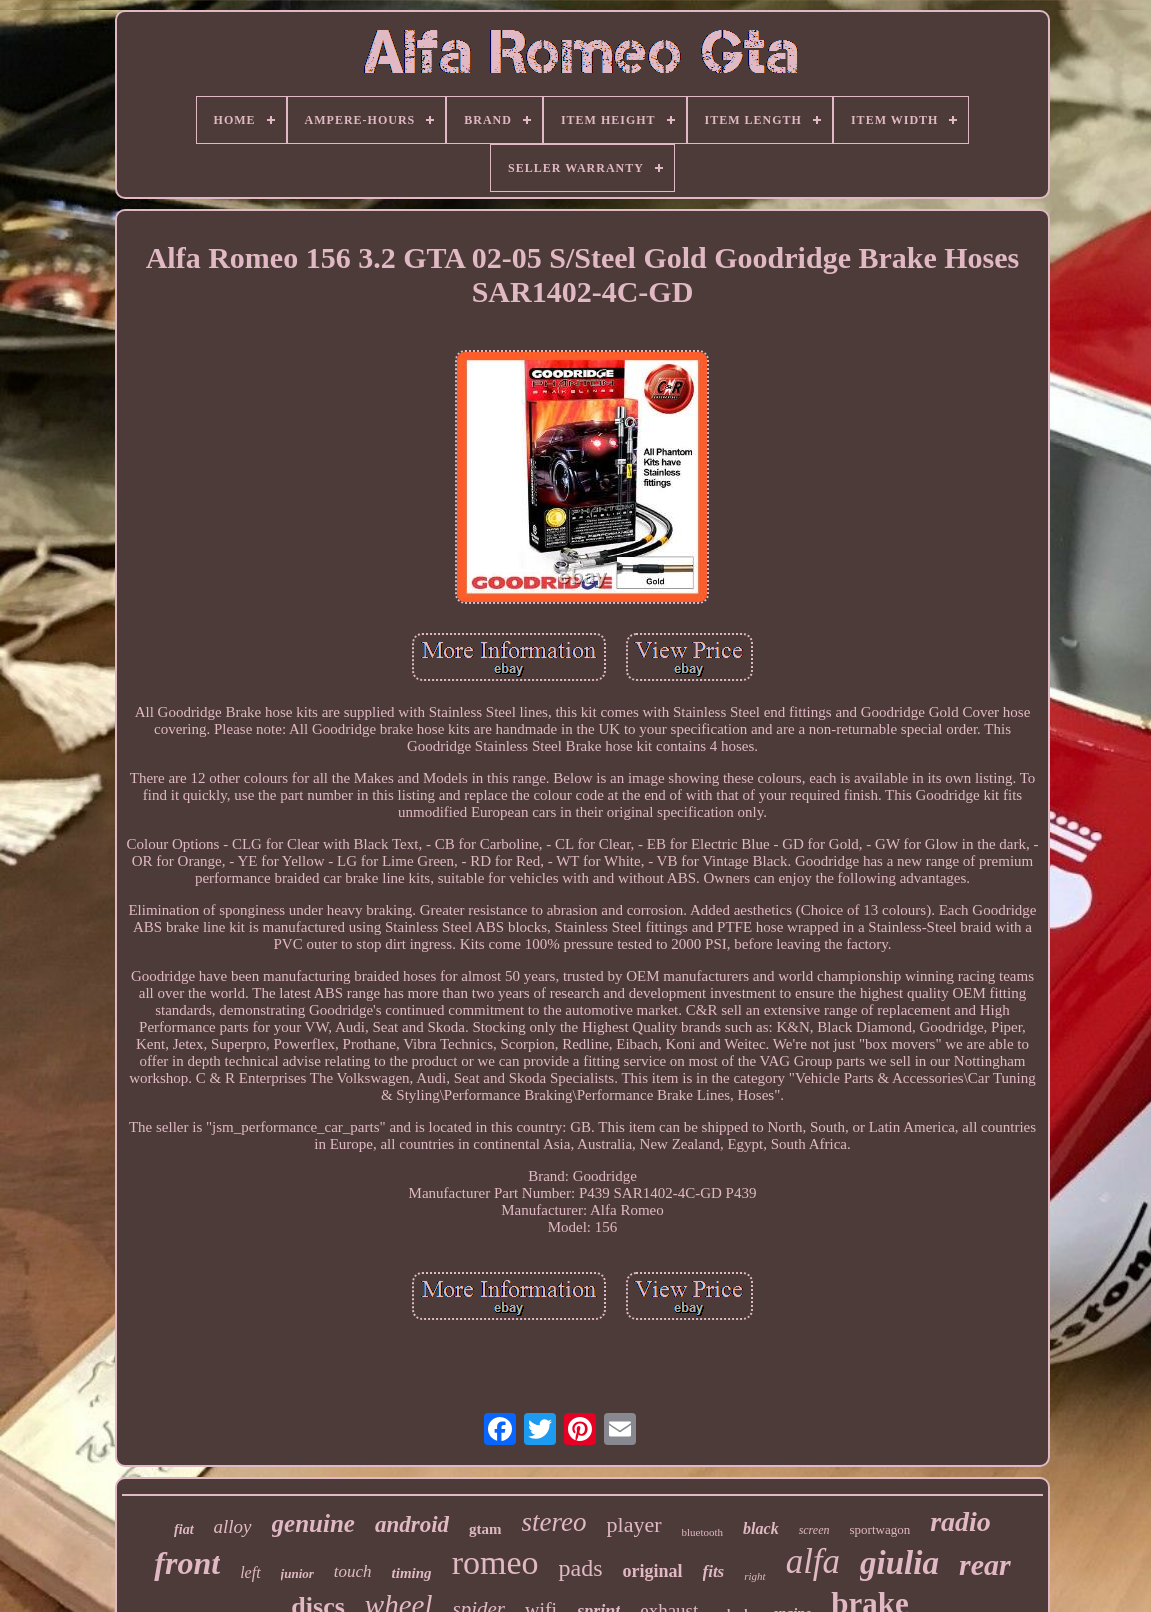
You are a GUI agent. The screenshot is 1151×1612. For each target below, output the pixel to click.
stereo (554, 1522)
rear (985, 1564)
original (652, 1571)
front (187, 1563)
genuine (313, 1523)
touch (353, 1571)
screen (814, 1530)
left (250, 1572)
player (634, 1524)
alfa (813, 1561)
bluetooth (703, 1532)
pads (580, 1568)
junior (297, 1573)
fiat (183, 1529)
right (754, 1576)
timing (412, 1573)
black (761, 1528)
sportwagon (880, 1529)
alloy (233, 1526)
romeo (495, 1562)
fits (714, 1571)
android (412, 1524)
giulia (899, 1563)
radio (960, 1521)
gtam (485, 1529)
